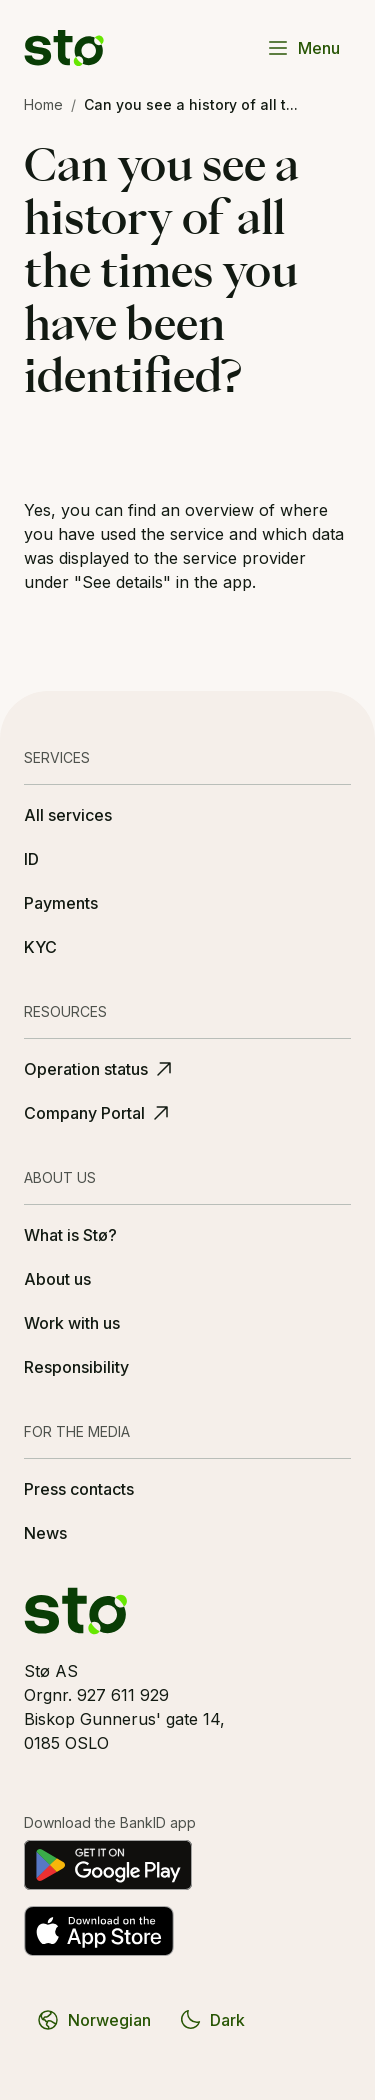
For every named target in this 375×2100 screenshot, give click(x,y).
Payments (61, 903)
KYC (40, 947)
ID (31, 859)
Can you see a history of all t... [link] (191, 104)
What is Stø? (70, 1235)
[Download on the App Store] (99, 1931)
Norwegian (93, 2020)
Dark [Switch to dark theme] (211, 2020)
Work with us (72, 1323)
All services (68, 815)
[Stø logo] (64, 48)
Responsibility (76, 1367)
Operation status (100, 1069)
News (45, 1533)
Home (43, 104)
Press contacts (79, 1489)
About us (57, 1279)
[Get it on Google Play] (108, 1865)
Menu (303, 48)
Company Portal (98, 1113)
